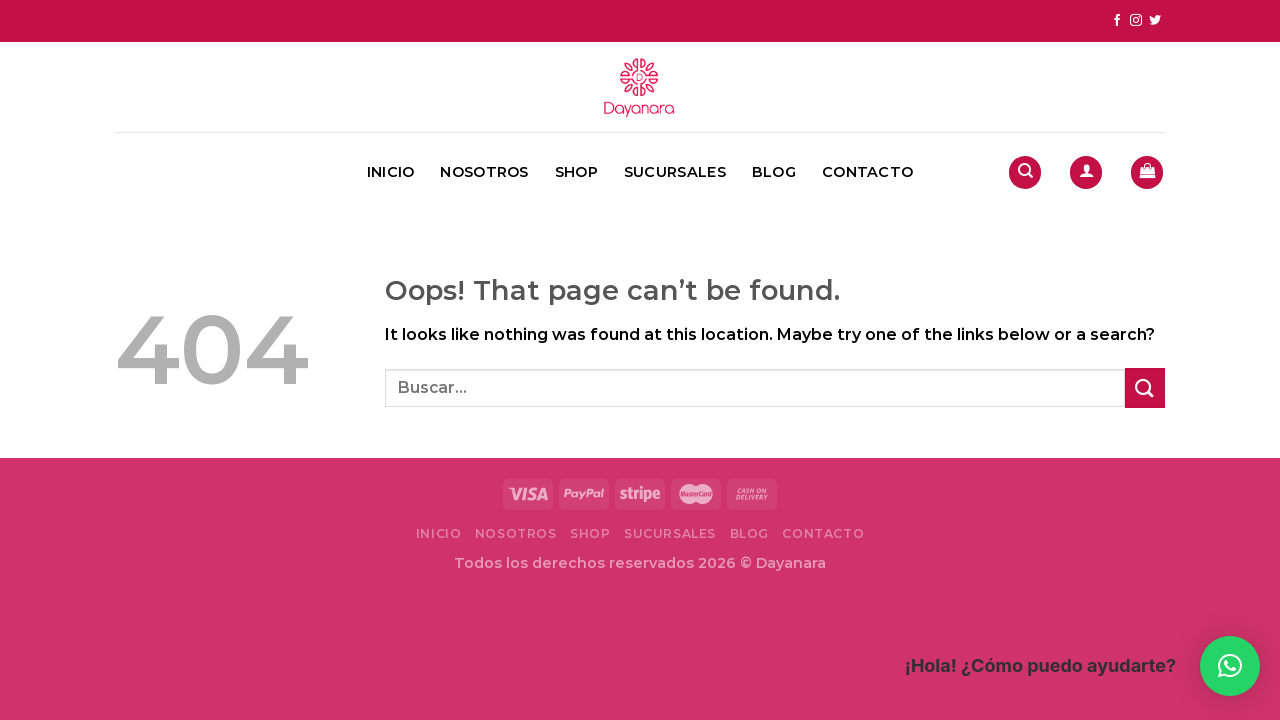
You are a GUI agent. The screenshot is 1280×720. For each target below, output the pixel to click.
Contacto (867, 172)
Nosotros (484, 172)
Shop (576, 172)
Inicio (391, 172)
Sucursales (675, 172)
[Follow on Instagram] (1136, 21)
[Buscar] (1025, 172)
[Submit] (1145, 387)
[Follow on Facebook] (1117, 21)
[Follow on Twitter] (1155, 21)
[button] (1230, 666)
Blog (774, 172)
